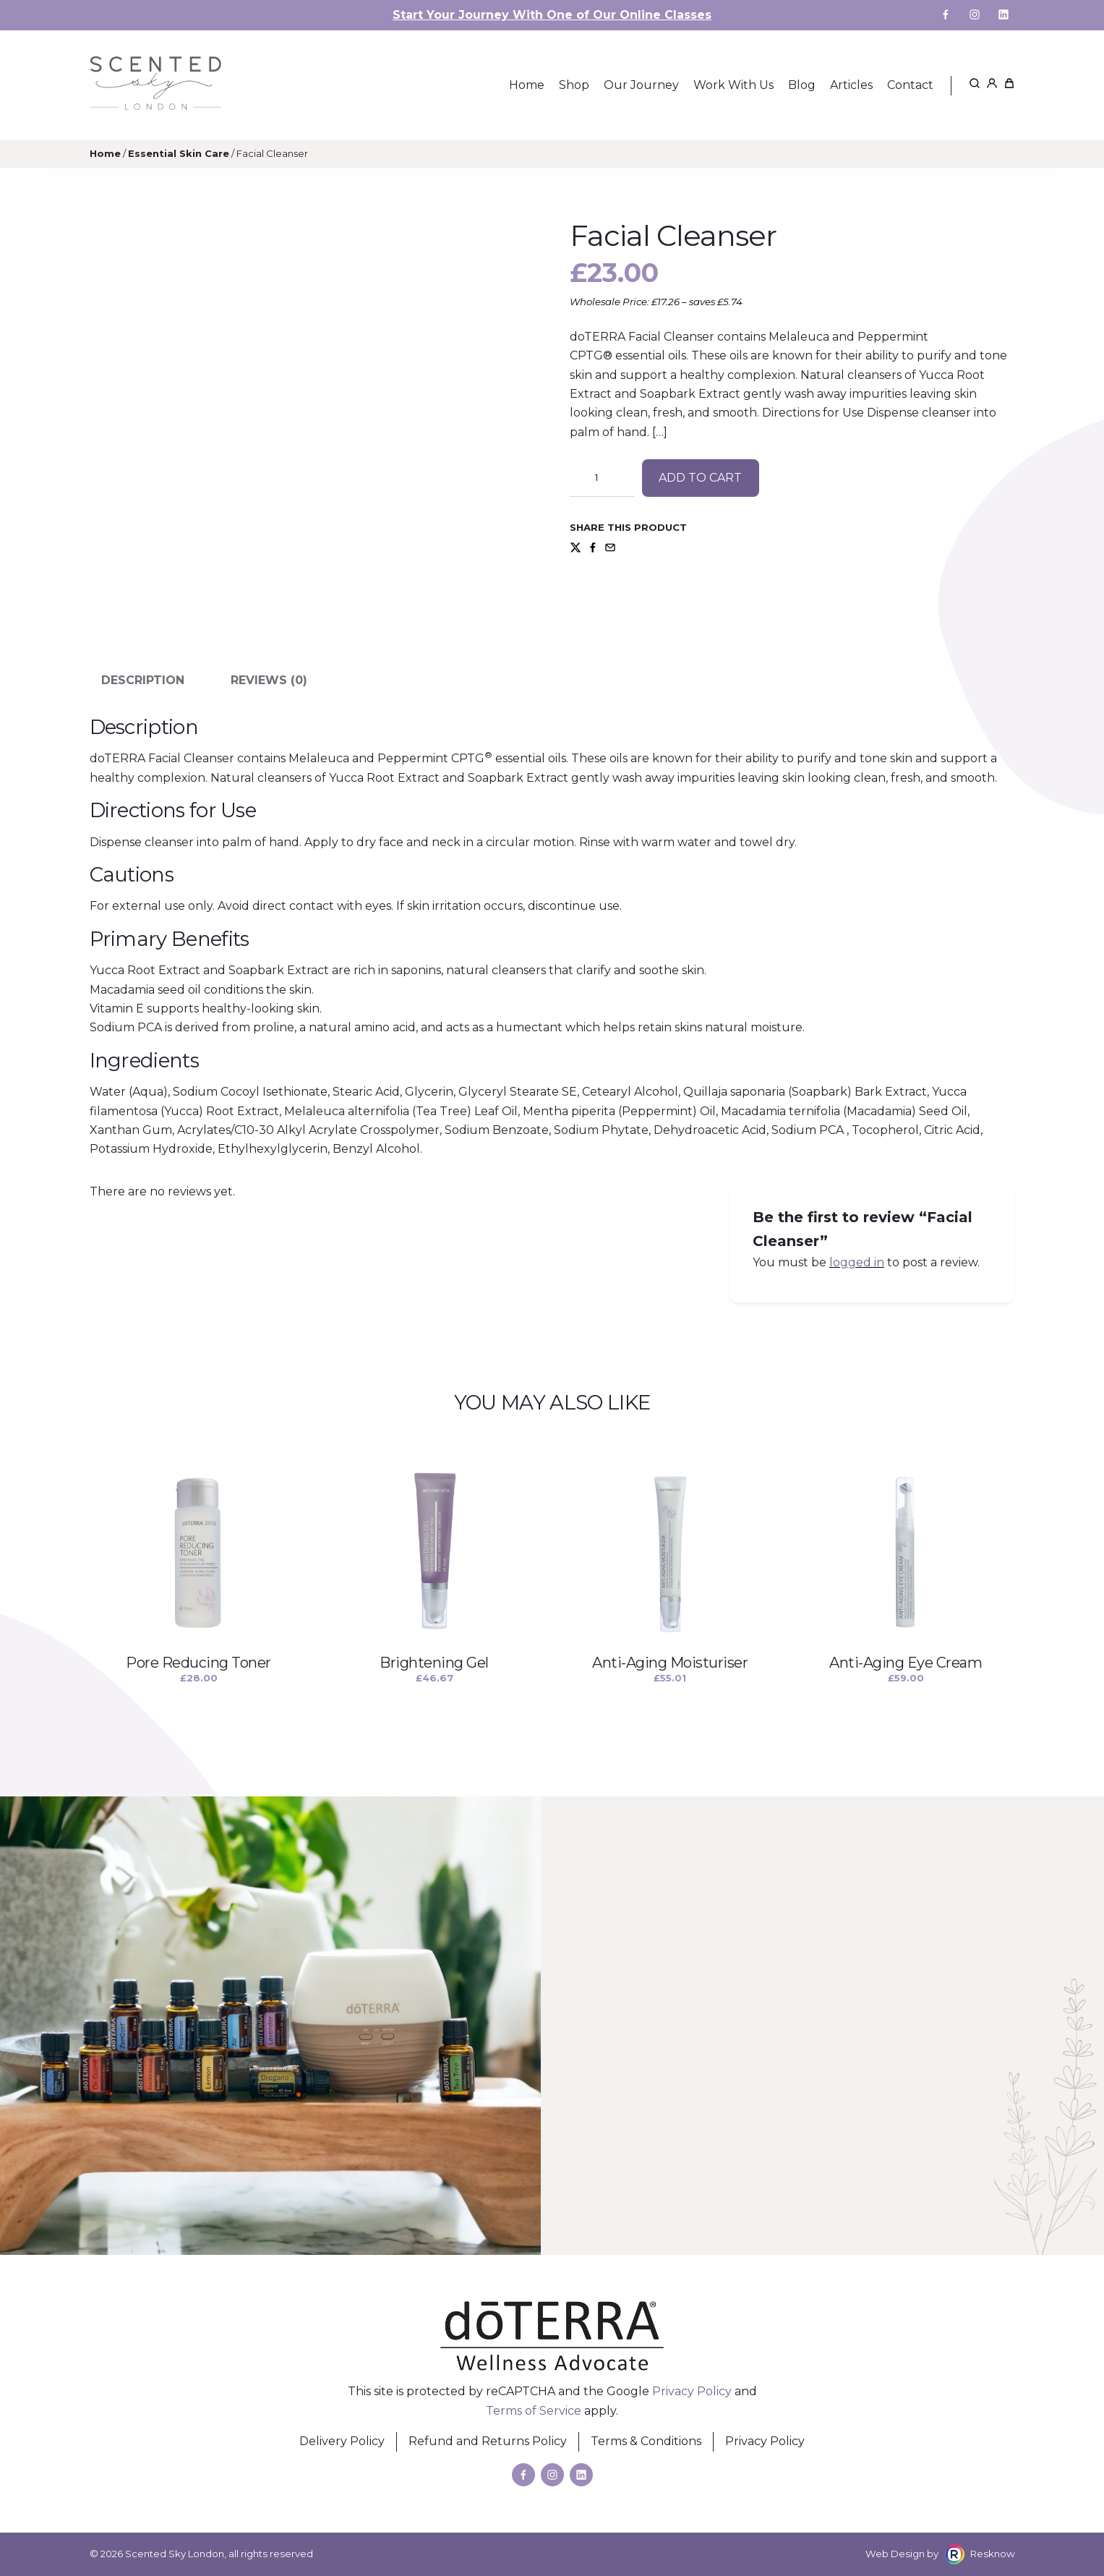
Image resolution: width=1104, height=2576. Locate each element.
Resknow (992, 2553)
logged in (856, 1262)
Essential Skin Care (178, 153)
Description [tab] (142, 680)
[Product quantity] (602, 478)
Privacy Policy (692, 2391)
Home (105, 153)
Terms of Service (533, 2411)
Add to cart (700, 478)
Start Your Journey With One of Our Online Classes (552, 15)
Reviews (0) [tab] (269, 680)
